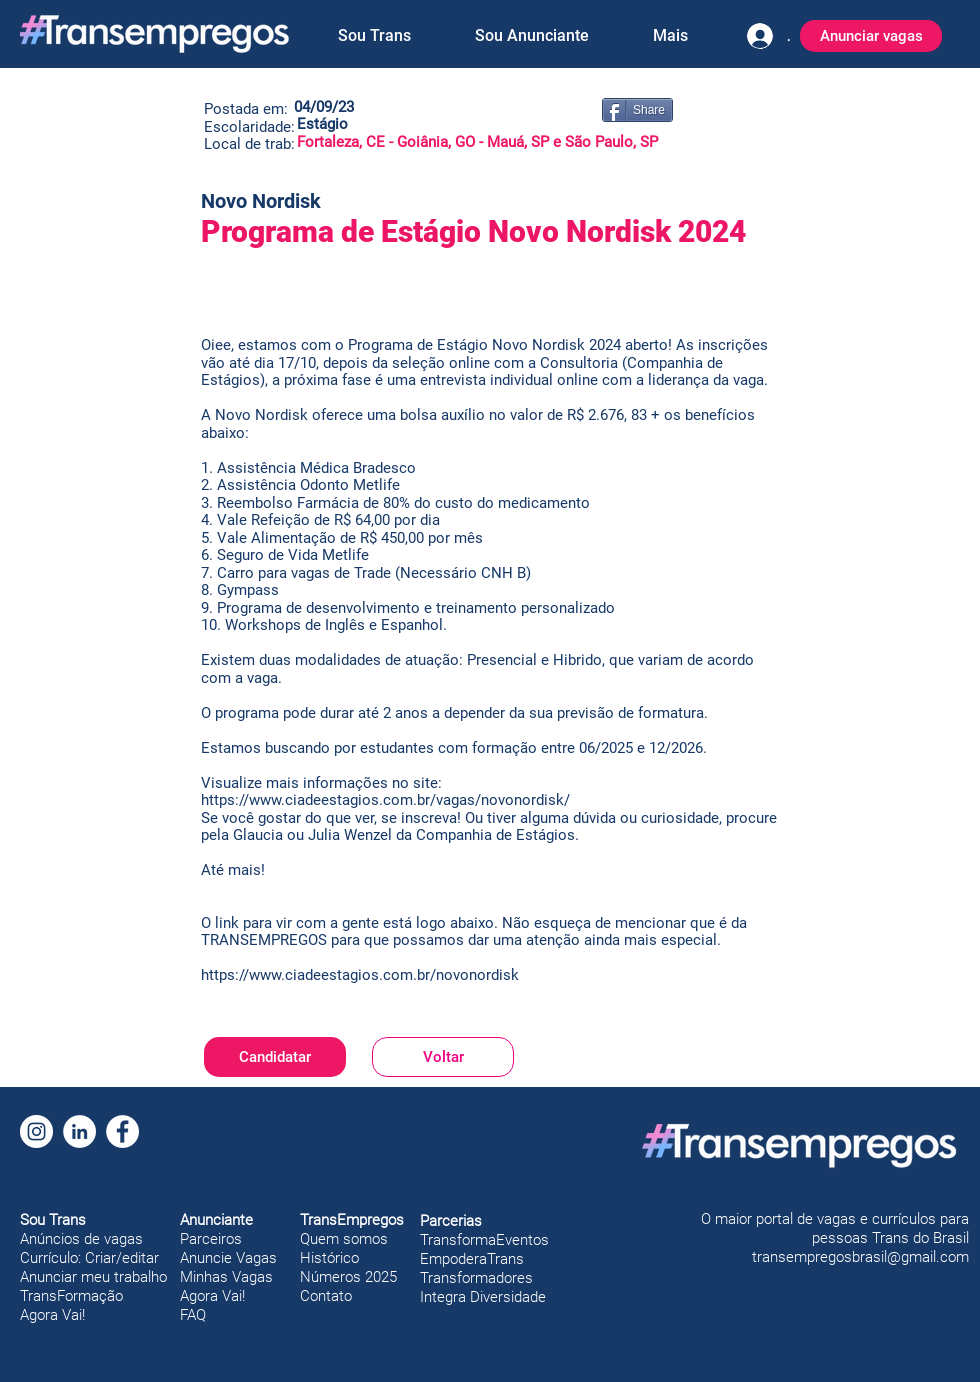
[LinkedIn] (79, 1131)
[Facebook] (122, 1131)
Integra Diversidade (483, 1297)
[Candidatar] (275, 1057)
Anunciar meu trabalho (93, 1277)
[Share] (637, 110)
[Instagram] (36, 1131)
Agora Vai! (52, 1315)
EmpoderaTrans (472, 1259)
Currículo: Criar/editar (89, 1258)
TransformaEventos (484, 1240)
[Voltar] (443, 1057)
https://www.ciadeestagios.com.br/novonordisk (360, 975)
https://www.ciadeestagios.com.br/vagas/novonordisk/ (385, 800)
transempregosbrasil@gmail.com (860, 1257)
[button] (374, 36)
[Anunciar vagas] (871, 36)
